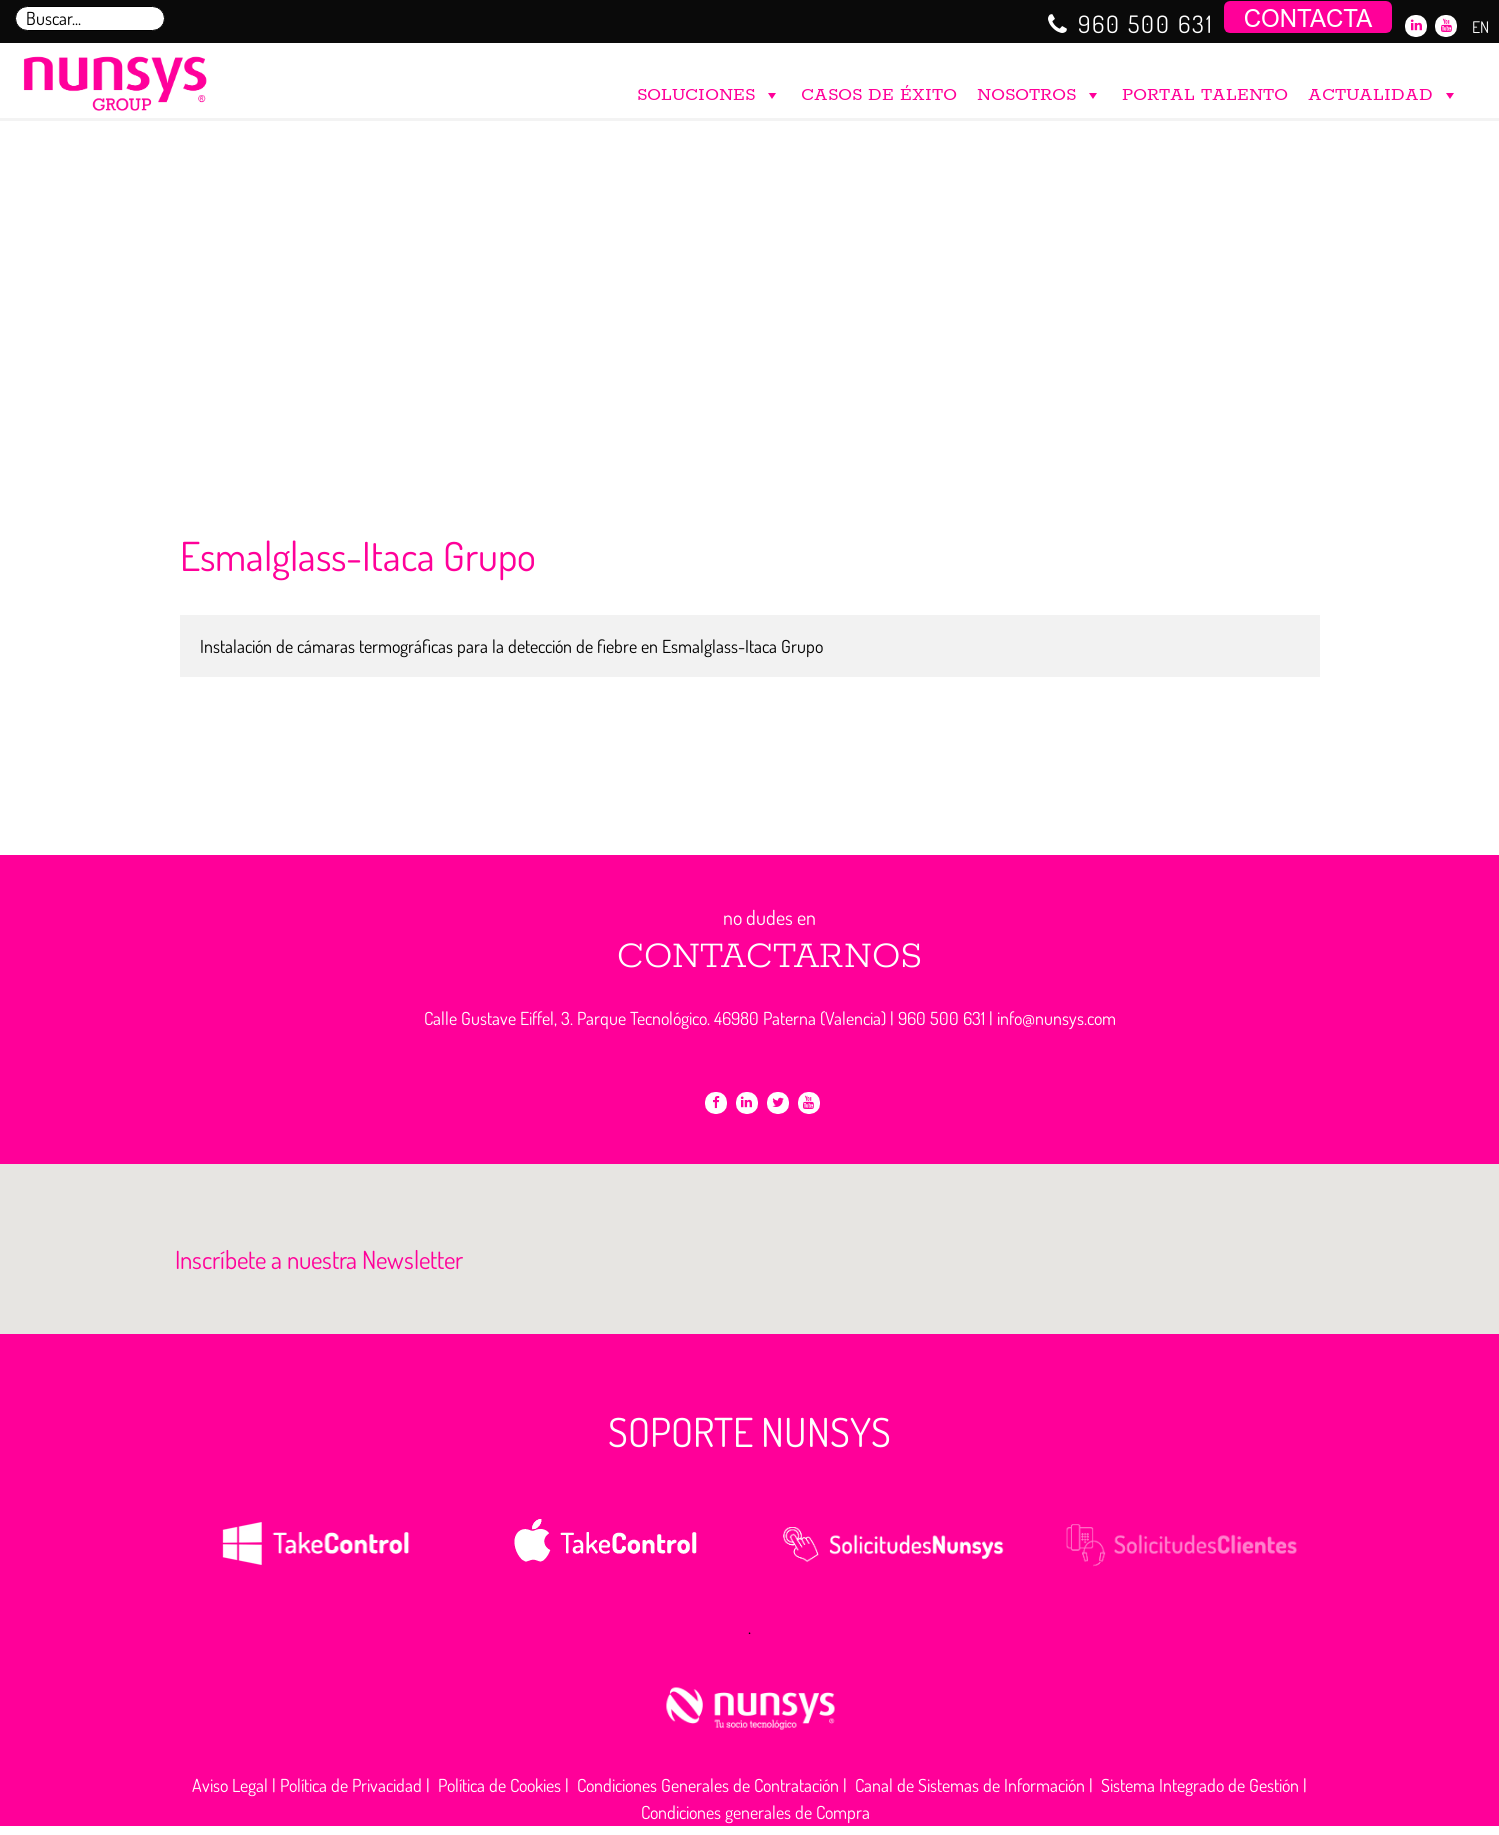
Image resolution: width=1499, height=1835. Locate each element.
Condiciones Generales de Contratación (708, 1785)
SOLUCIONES (709, 90)
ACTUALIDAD (1383, 90)
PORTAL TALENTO (1205, 95)
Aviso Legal (230, 1785)
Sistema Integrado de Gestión (1200, 1785)
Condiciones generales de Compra (755, 1812)
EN (1480, 27)
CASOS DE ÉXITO (879, 95)
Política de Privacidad (351, 1785)
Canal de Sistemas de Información (970, 1785)
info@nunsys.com (1056, 1018)
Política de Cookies (499, 1785)
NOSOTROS (1039, 90)
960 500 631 (1146, 23)
